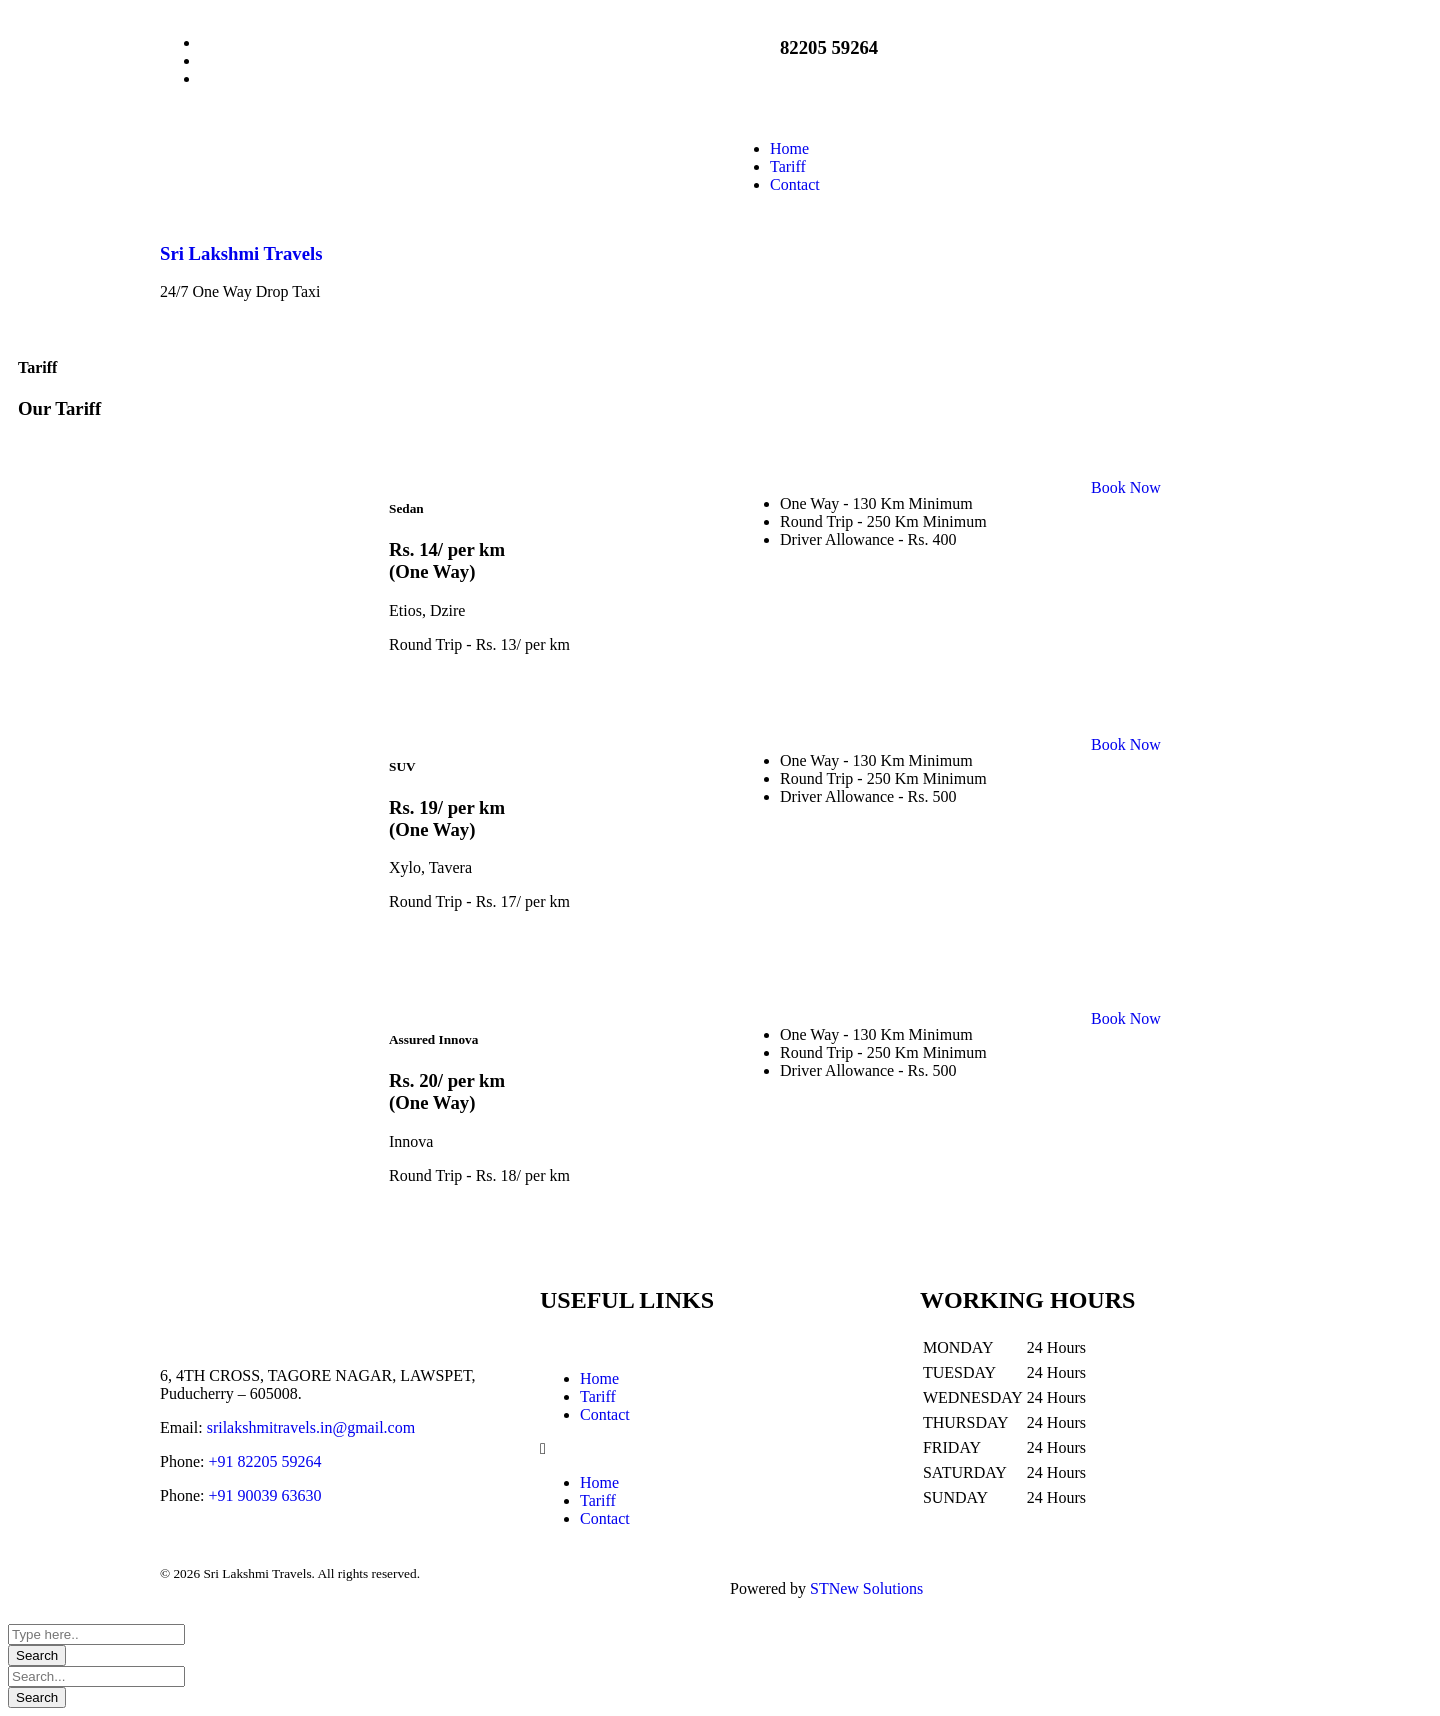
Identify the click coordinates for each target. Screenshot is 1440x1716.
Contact (605, 1414)
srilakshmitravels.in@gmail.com (311, 1427)
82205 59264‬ (829, 47)
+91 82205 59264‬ (264, 1461)
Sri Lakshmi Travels (241, 253)
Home (599, 1378)
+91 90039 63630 (264, 1495)
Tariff (598, 1396)
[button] (720, 1449)
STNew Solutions (866, 1588)
